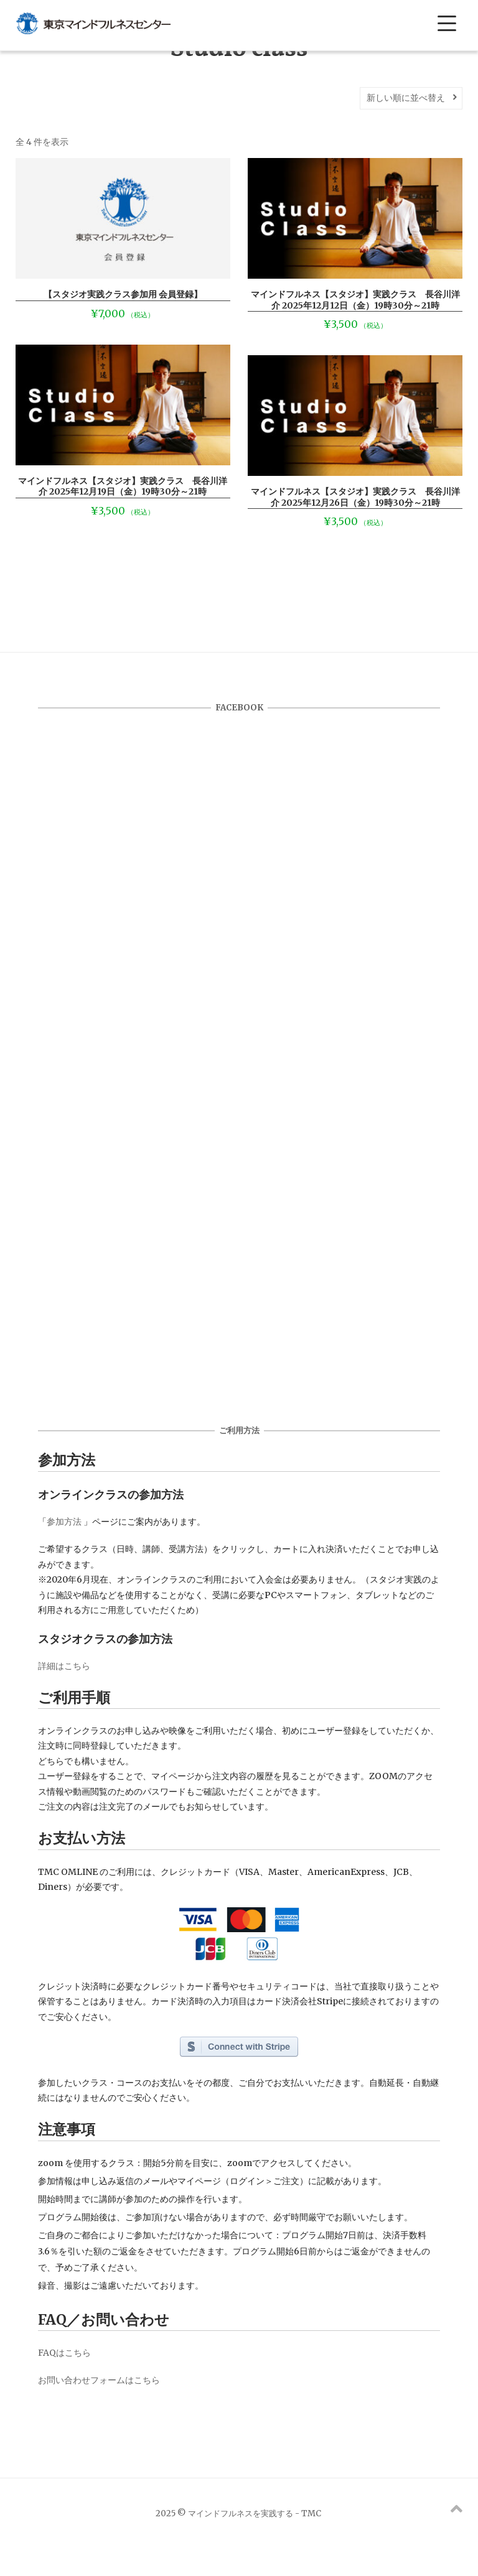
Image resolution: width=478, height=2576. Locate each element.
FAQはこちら (64, 2352)
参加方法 (64, 1521)
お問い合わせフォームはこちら (99, 2380)
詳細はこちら (64, 1666)
